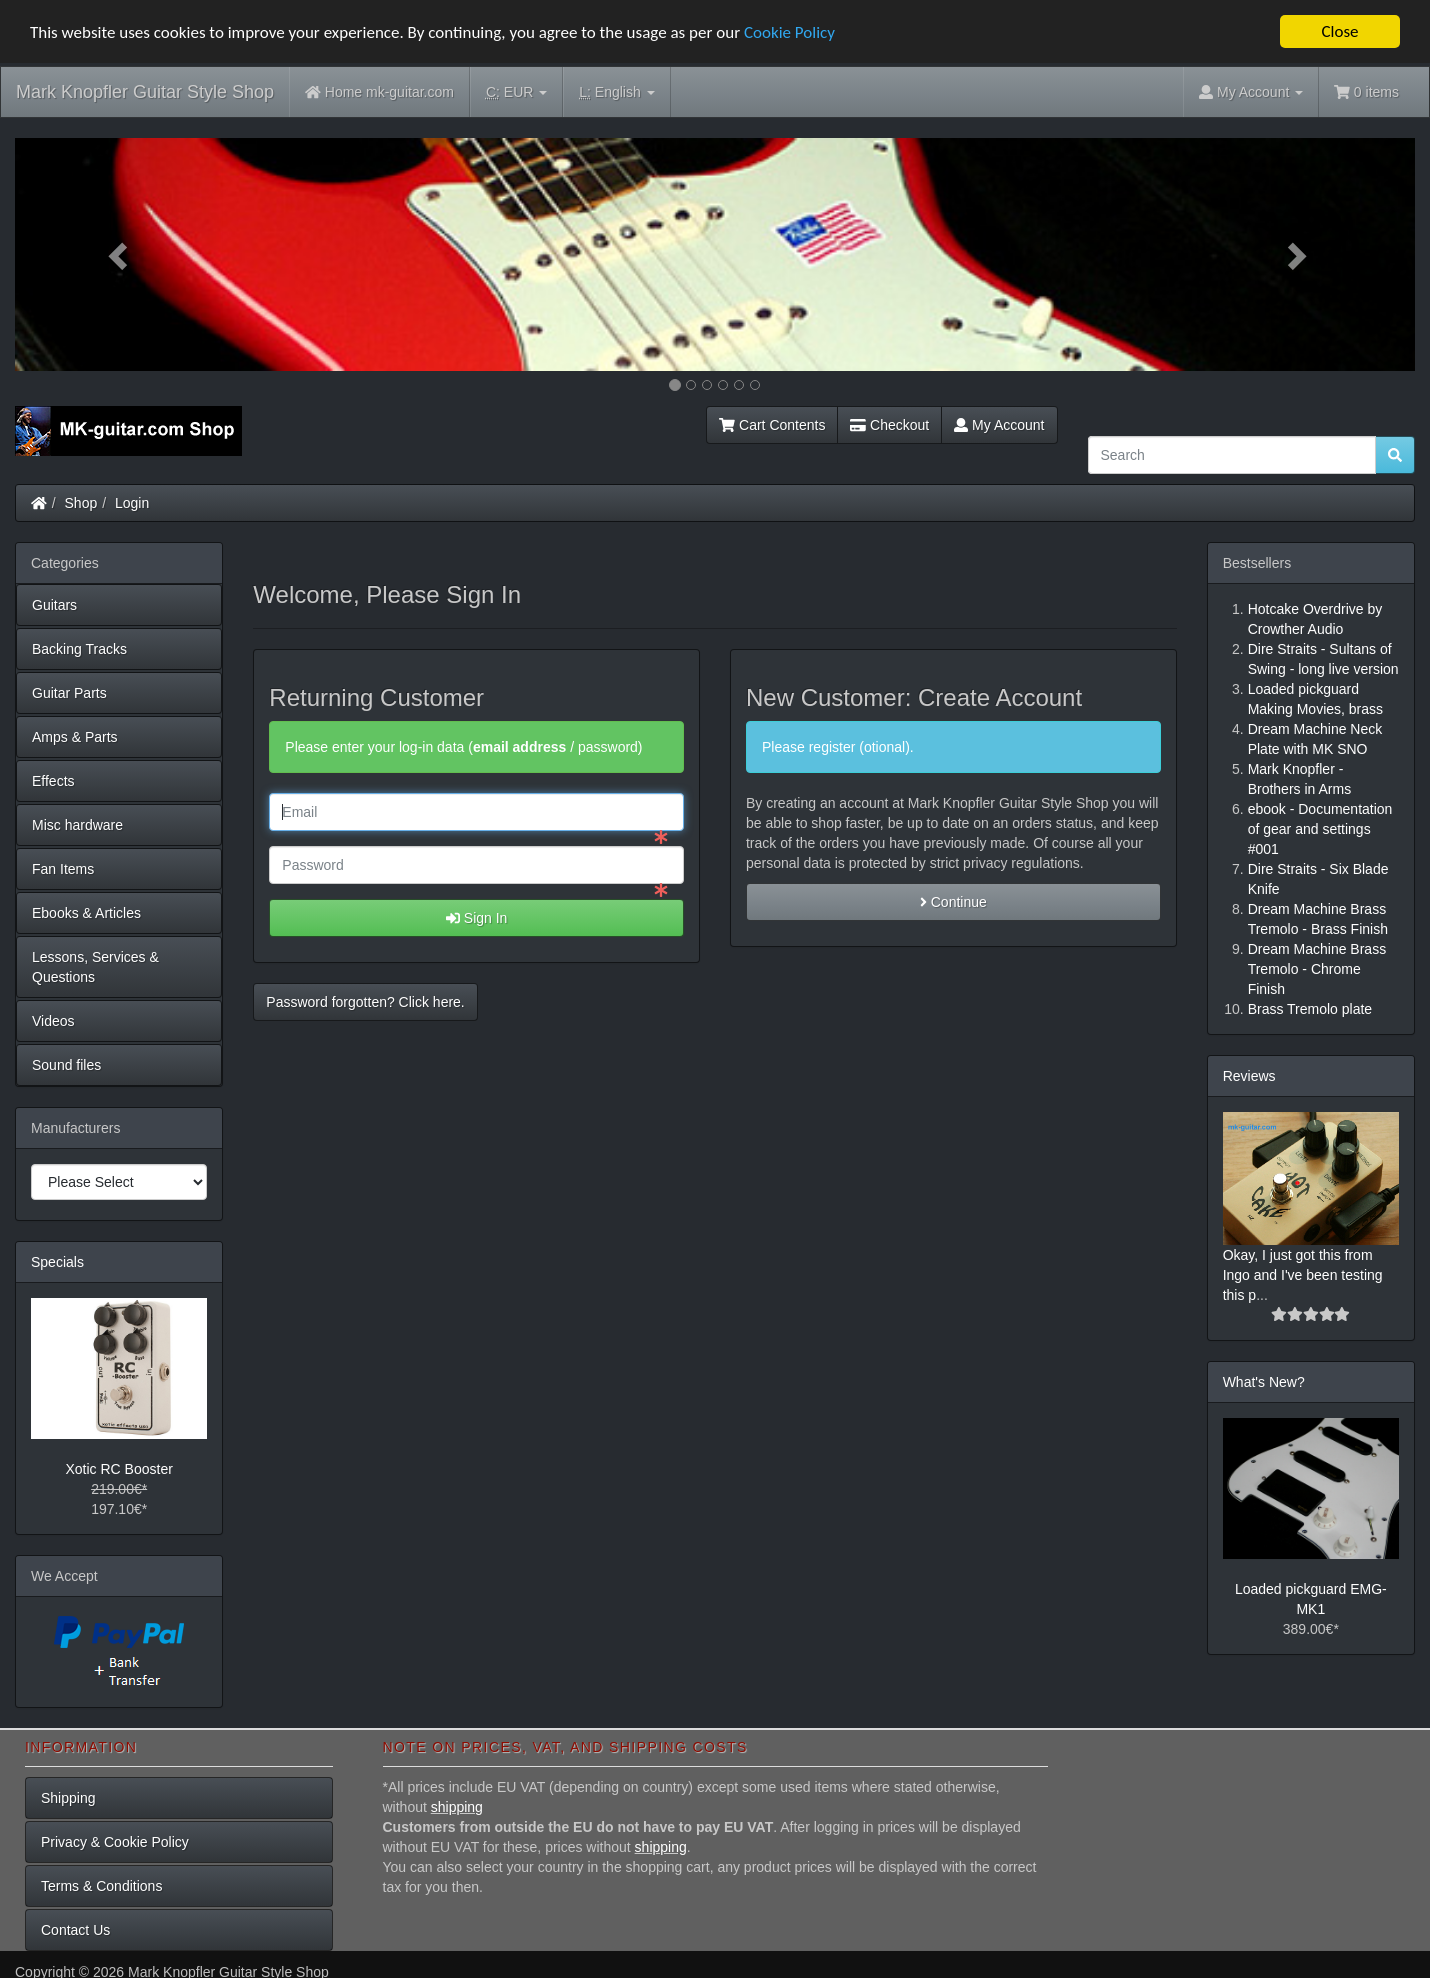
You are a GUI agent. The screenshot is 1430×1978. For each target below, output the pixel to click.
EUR (516, 92)
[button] (120, 254)
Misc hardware (77, 825)
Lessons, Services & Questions (95, 967)
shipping (457, 1806)
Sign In (476, 918)
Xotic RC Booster (118, 1469)
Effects (53, 781)
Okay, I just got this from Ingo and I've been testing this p (1303, 1274)
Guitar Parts (69, 693)
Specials (57, 1262)
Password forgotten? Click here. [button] (365, 1002)
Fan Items (63, 869)
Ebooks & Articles (86, 913)
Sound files (66, 1065)
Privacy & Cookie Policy (115, 1841)
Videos (53, 1021)
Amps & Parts (75, 737)
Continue (953, 902)
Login (132, 503)
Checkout (889, 425)
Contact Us (75, 1929)
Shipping (68, 1797)
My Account (999, 425)
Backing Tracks (79, 649)
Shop (81, 503)
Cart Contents (772, 425)
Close (1339, 31)
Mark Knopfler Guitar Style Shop (145, 92)
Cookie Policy (789, 31)
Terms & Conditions (101, 1885)
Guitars (54, 605)
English (616, 92)
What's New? (1264, 1381)
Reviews (1249, 1076)
